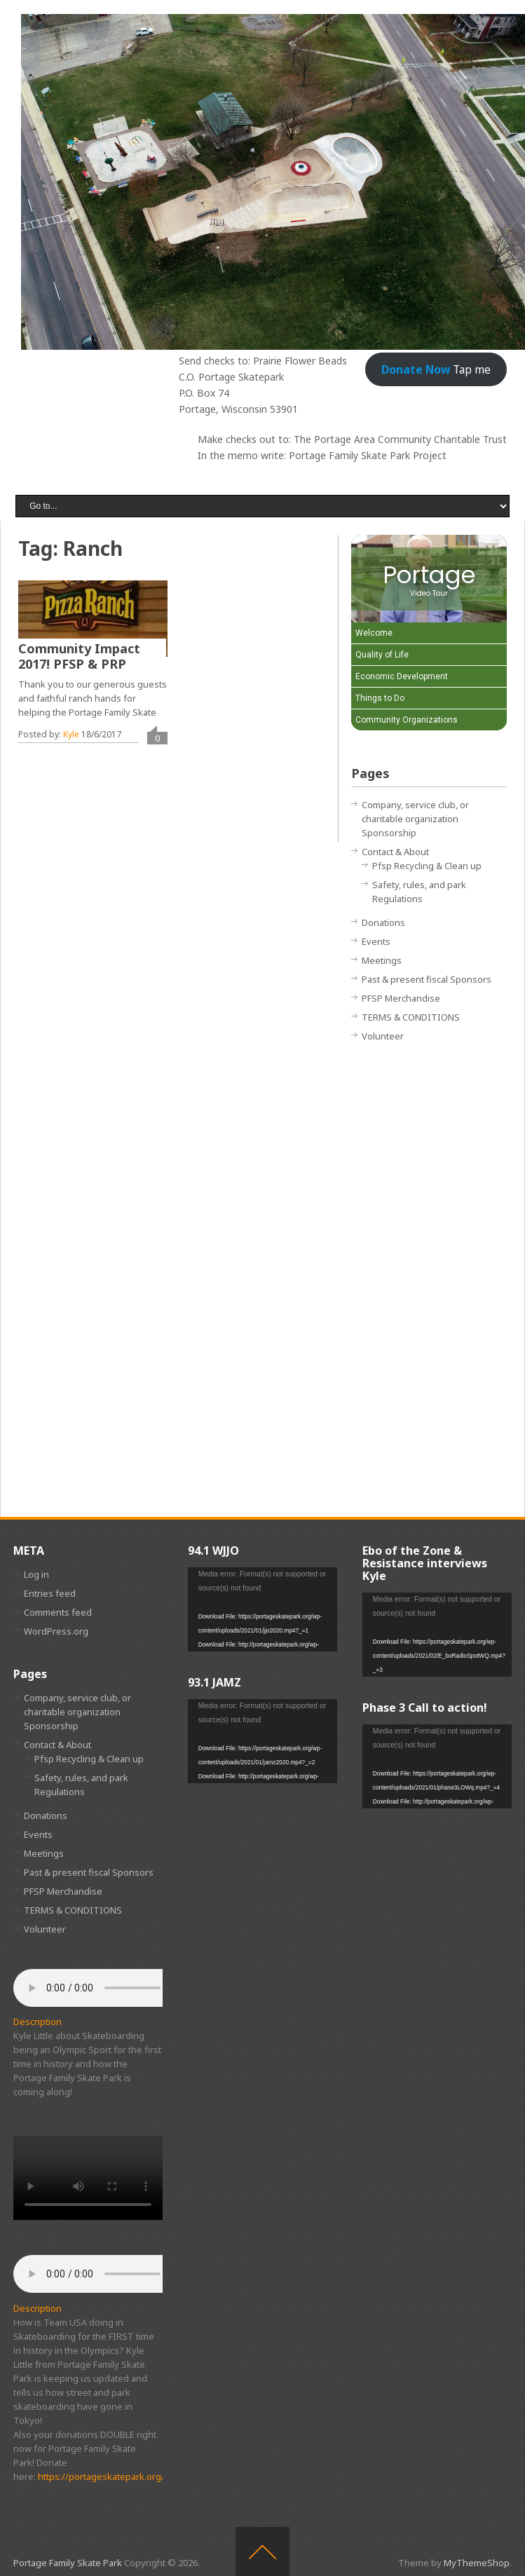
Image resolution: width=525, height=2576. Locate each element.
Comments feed (58, 1612)
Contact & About (395, 851)
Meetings (382, 960)
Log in (36, 1574)
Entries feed (50, 1593)
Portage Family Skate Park (67, 2562)
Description (37, 2021)
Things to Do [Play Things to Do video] (379, 698)
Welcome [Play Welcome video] (374, 633)
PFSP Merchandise (401, 998)
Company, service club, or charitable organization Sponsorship (415, 818)
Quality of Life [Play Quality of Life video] (382, 655)
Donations (383, 922)
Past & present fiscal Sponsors (426, 979)
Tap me (436, 369)
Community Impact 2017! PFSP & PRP (79, 656)
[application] (262, 1609)
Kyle (71, 734)
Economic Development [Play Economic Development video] (401, 676)
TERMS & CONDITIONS (411, 1017)
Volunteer (383, 1036)
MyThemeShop (477, 2562)
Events (376, 941)
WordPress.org (56, 1631)
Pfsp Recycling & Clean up (427, 865)
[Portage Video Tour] (428, 578)
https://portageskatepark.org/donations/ (124, 2476)
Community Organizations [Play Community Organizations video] (406, 720)
